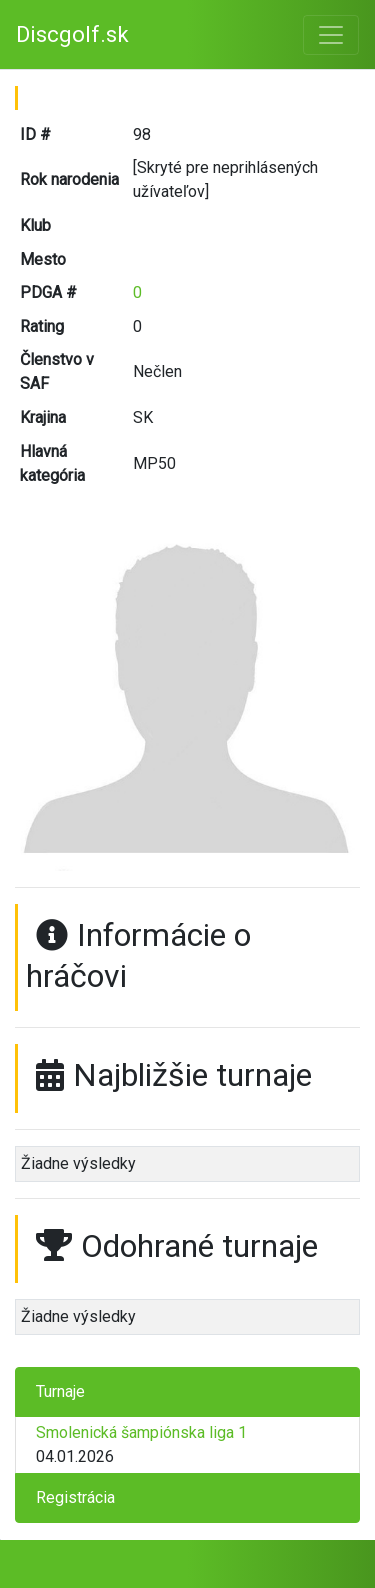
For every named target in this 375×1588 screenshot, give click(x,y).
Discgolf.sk (72, 34)
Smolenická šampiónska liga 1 (141, 1432)
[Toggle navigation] (331, 35)
